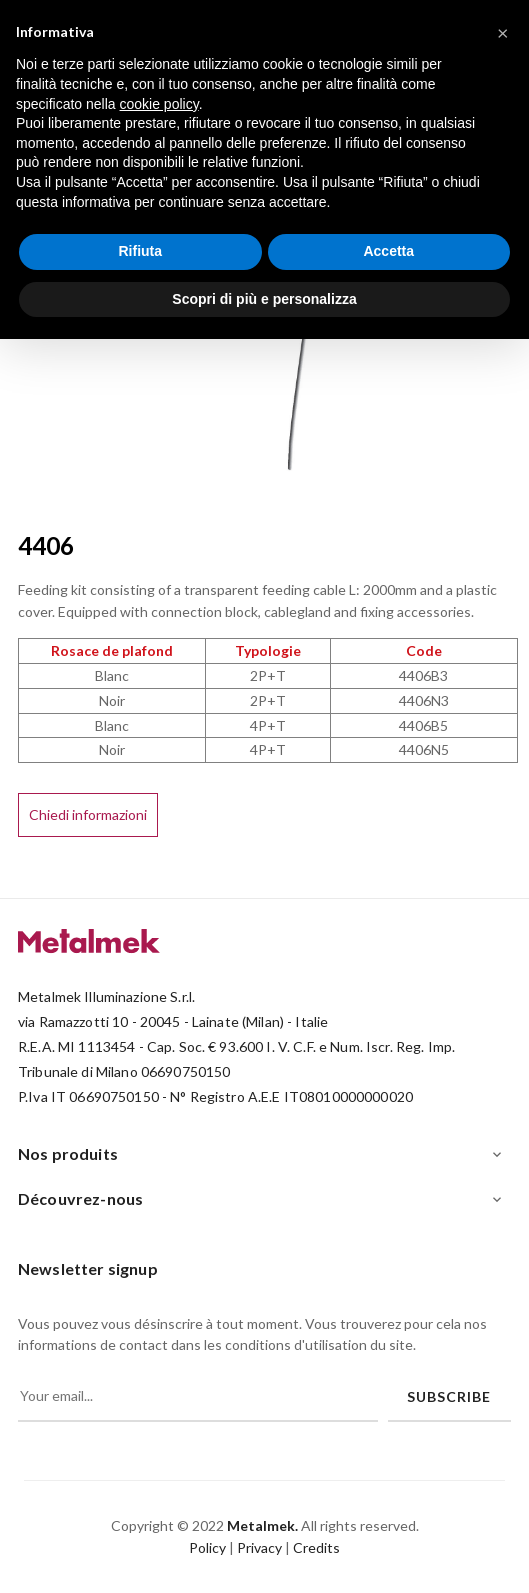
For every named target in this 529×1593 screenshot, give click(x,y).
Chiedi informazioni (88, 814)
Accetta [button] (388, 251)
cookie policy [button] (159, 104)
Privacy (259, 1547)
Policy (207, 1547)
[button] (503, 32)
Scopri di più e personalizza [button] (264, 299)
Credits (316, 1547)
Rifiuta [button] (140, 251)
